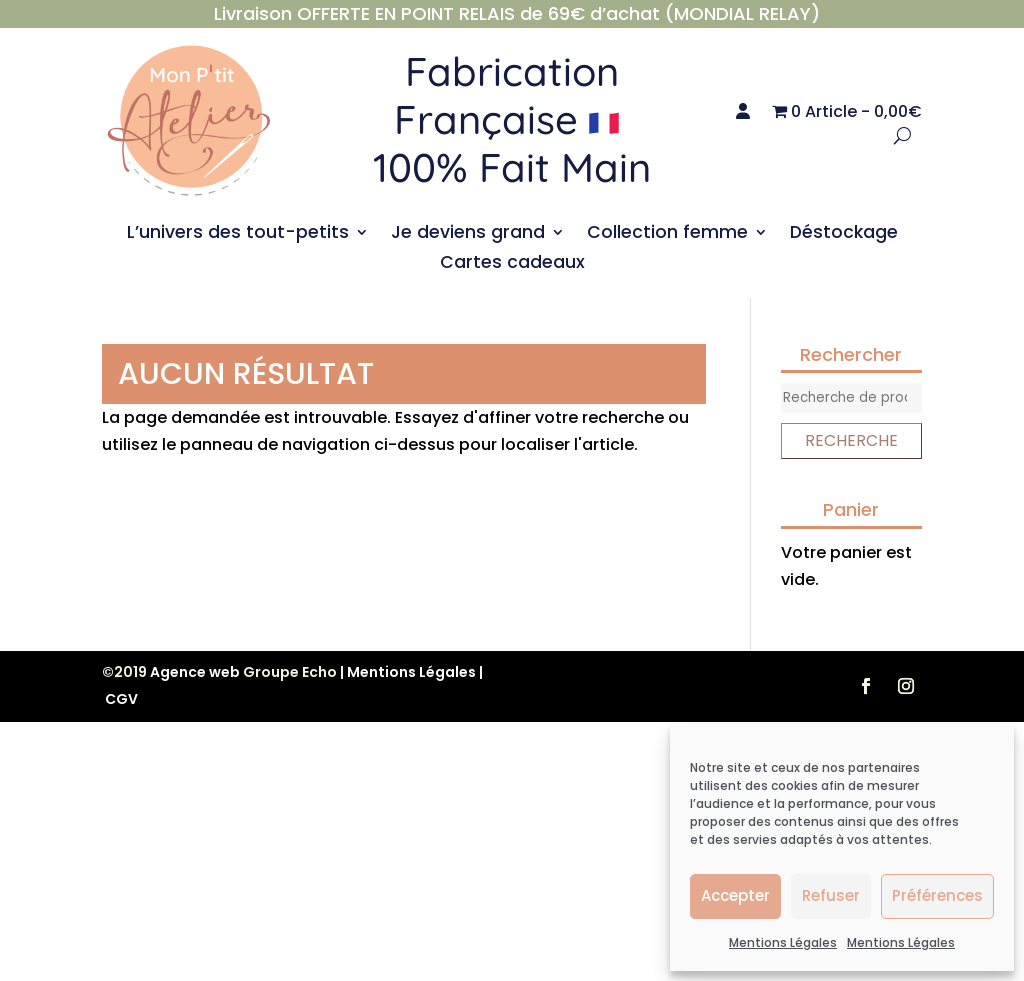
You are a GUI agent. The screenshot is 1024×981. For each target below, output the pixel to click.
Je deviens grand (468, 234)
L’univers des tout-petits (238, 234)
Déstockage (844, 234)
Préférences (937, 895)
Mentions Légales (783, 942)
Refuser (831, 895)
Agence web (195, 672)
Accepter (735, 895)
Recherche (851, 440)
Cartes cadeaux (512, 264)
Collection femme (667, 234)
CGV (121, 699)
